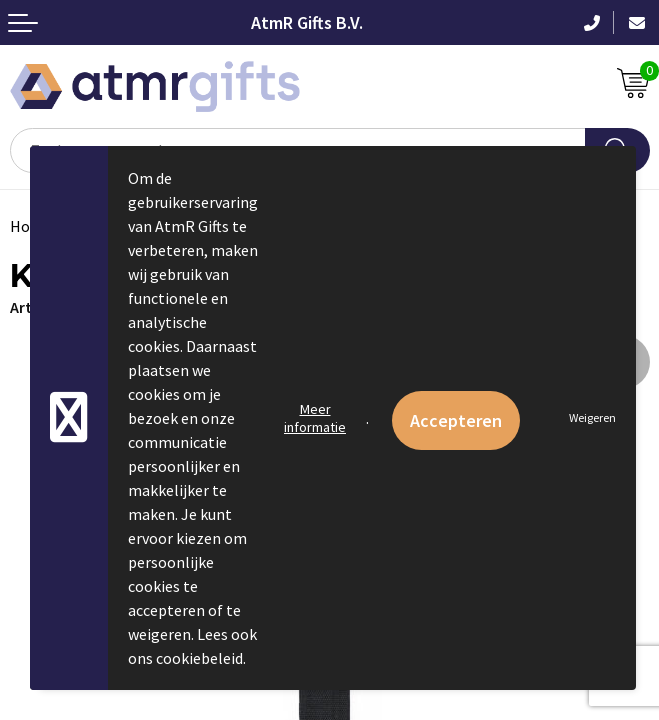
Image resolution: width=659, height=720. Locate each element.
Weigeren (592, 417)
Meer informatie (315, 418)
